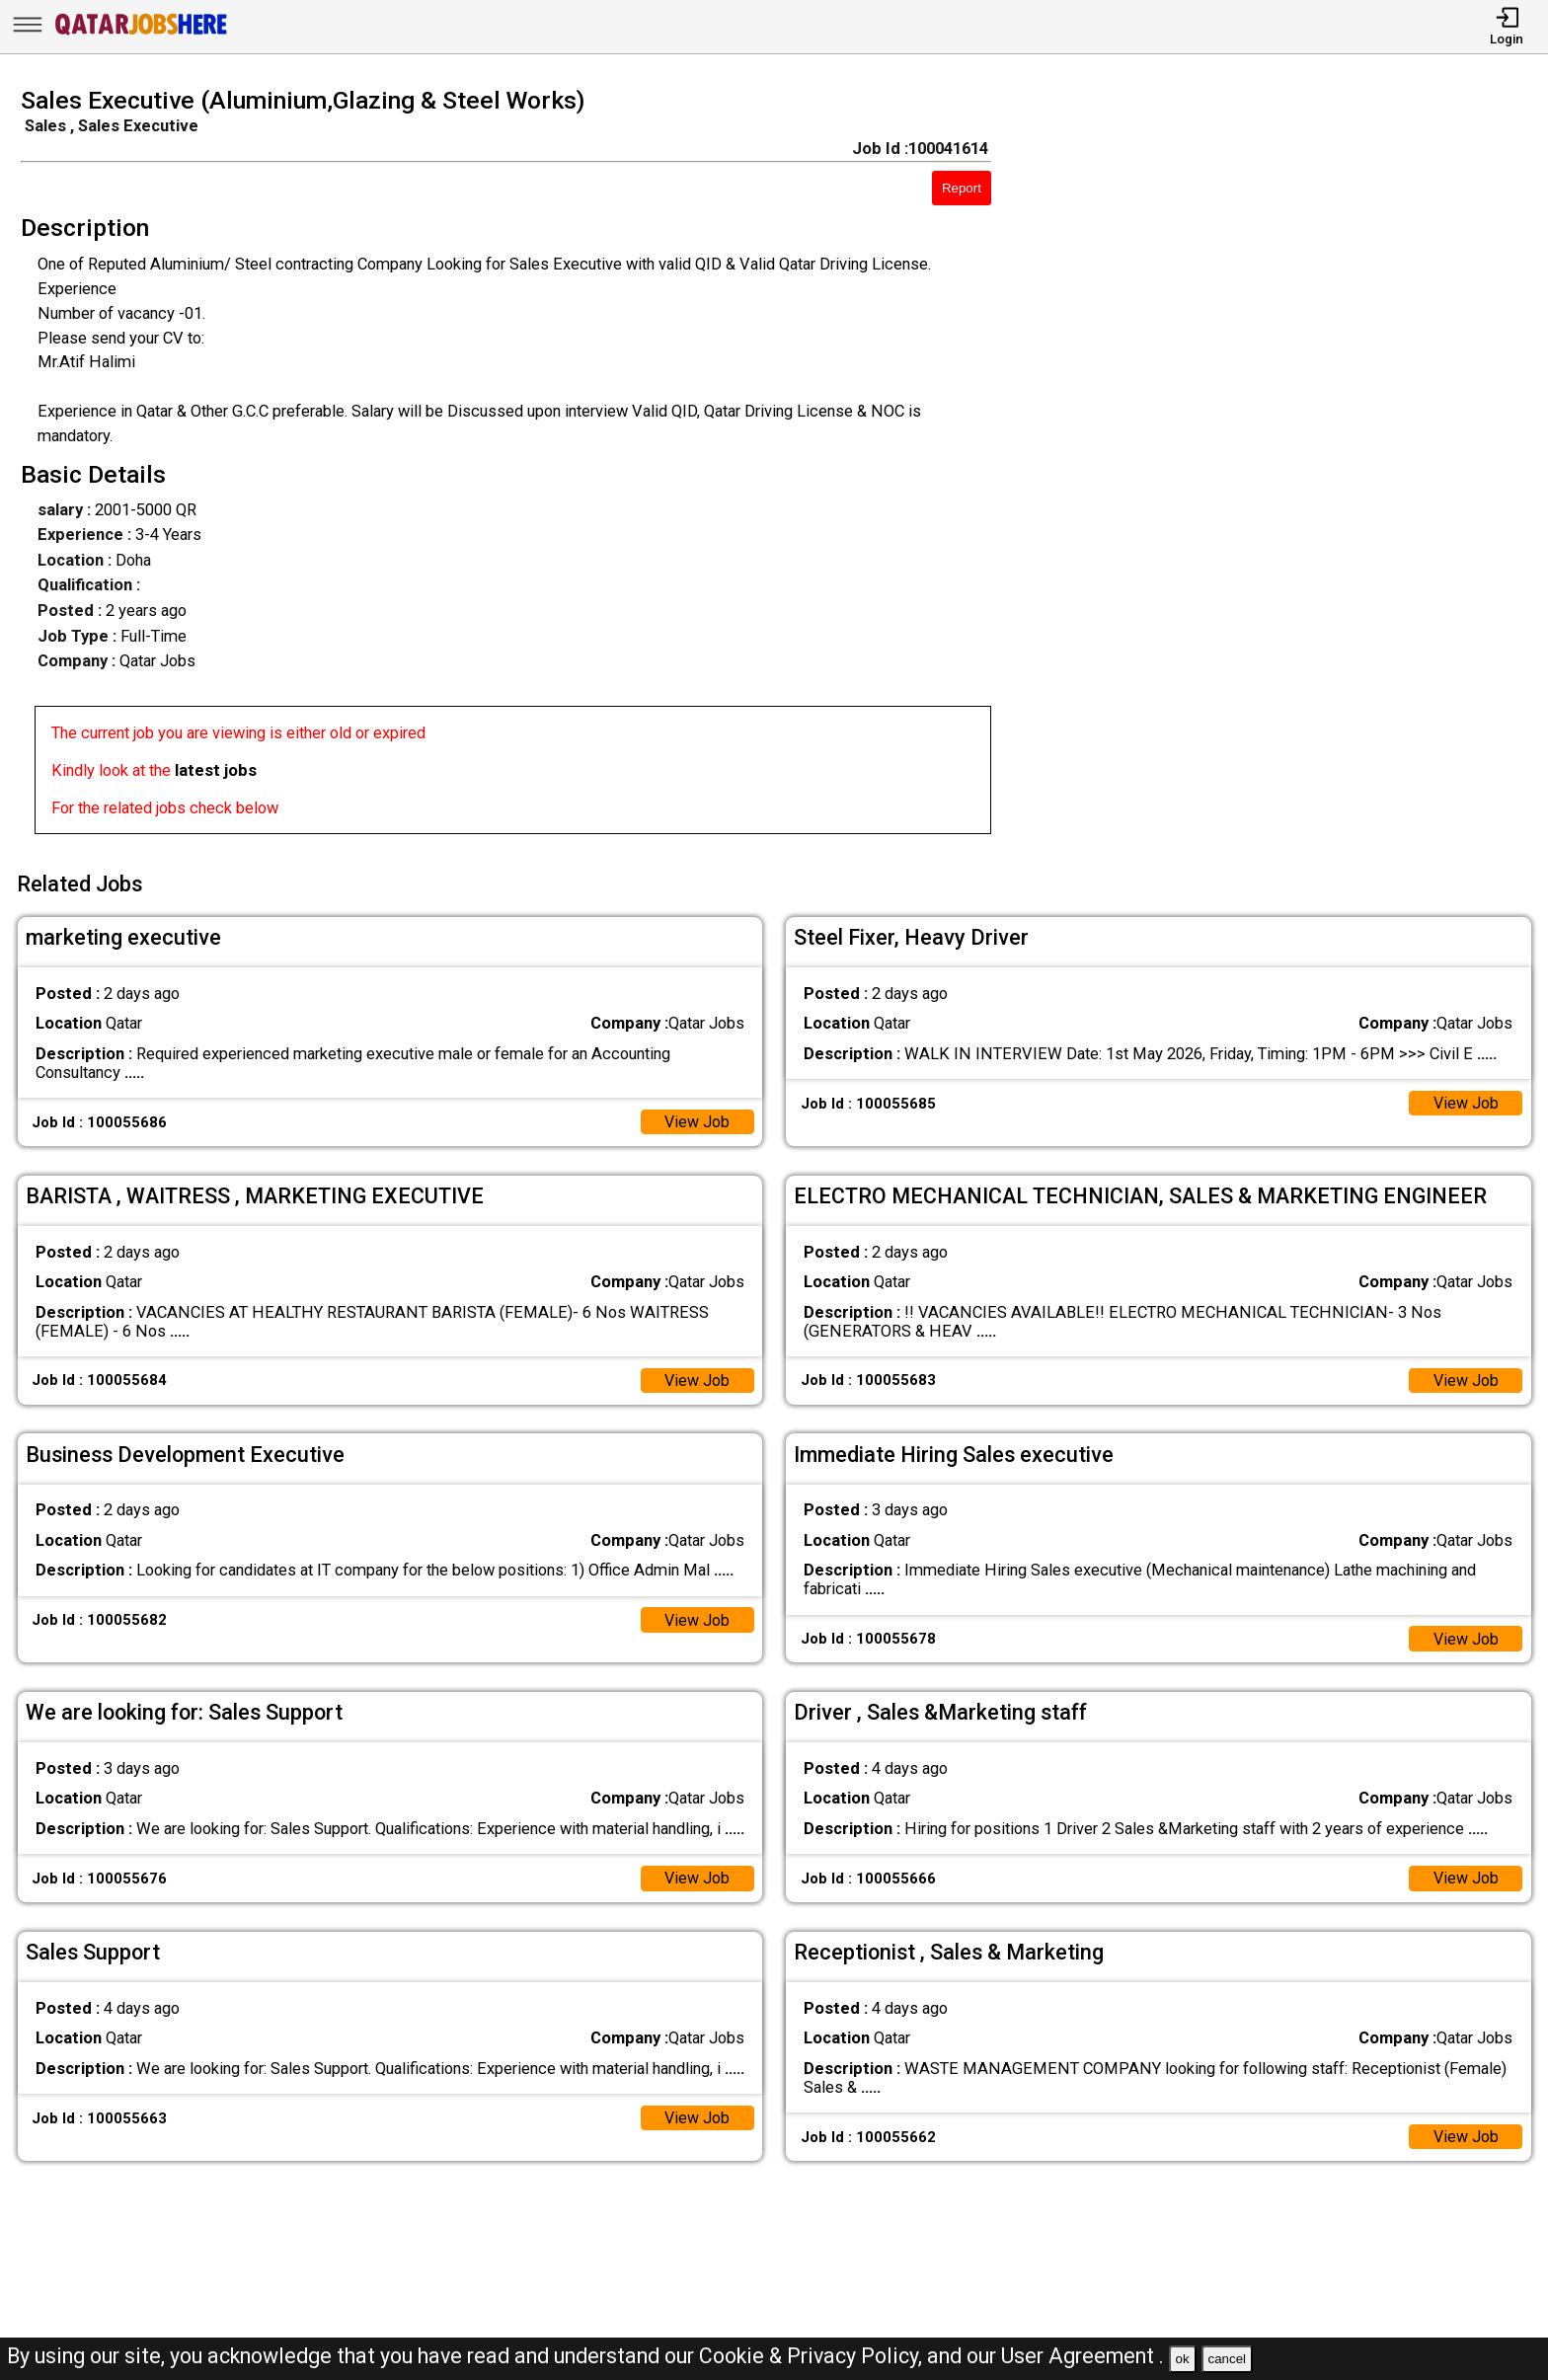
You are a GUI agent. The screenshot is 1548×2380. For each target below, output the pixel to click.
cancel (1226, 2358)
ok (1183, 2358)
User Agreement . (1082, 2355)
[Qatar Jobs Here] (141, 34)
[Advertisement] (1289, 467)
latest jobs (216, 770)
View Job (696, 1119)
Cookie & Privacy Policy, (813, 2355)
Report (961, 188)
